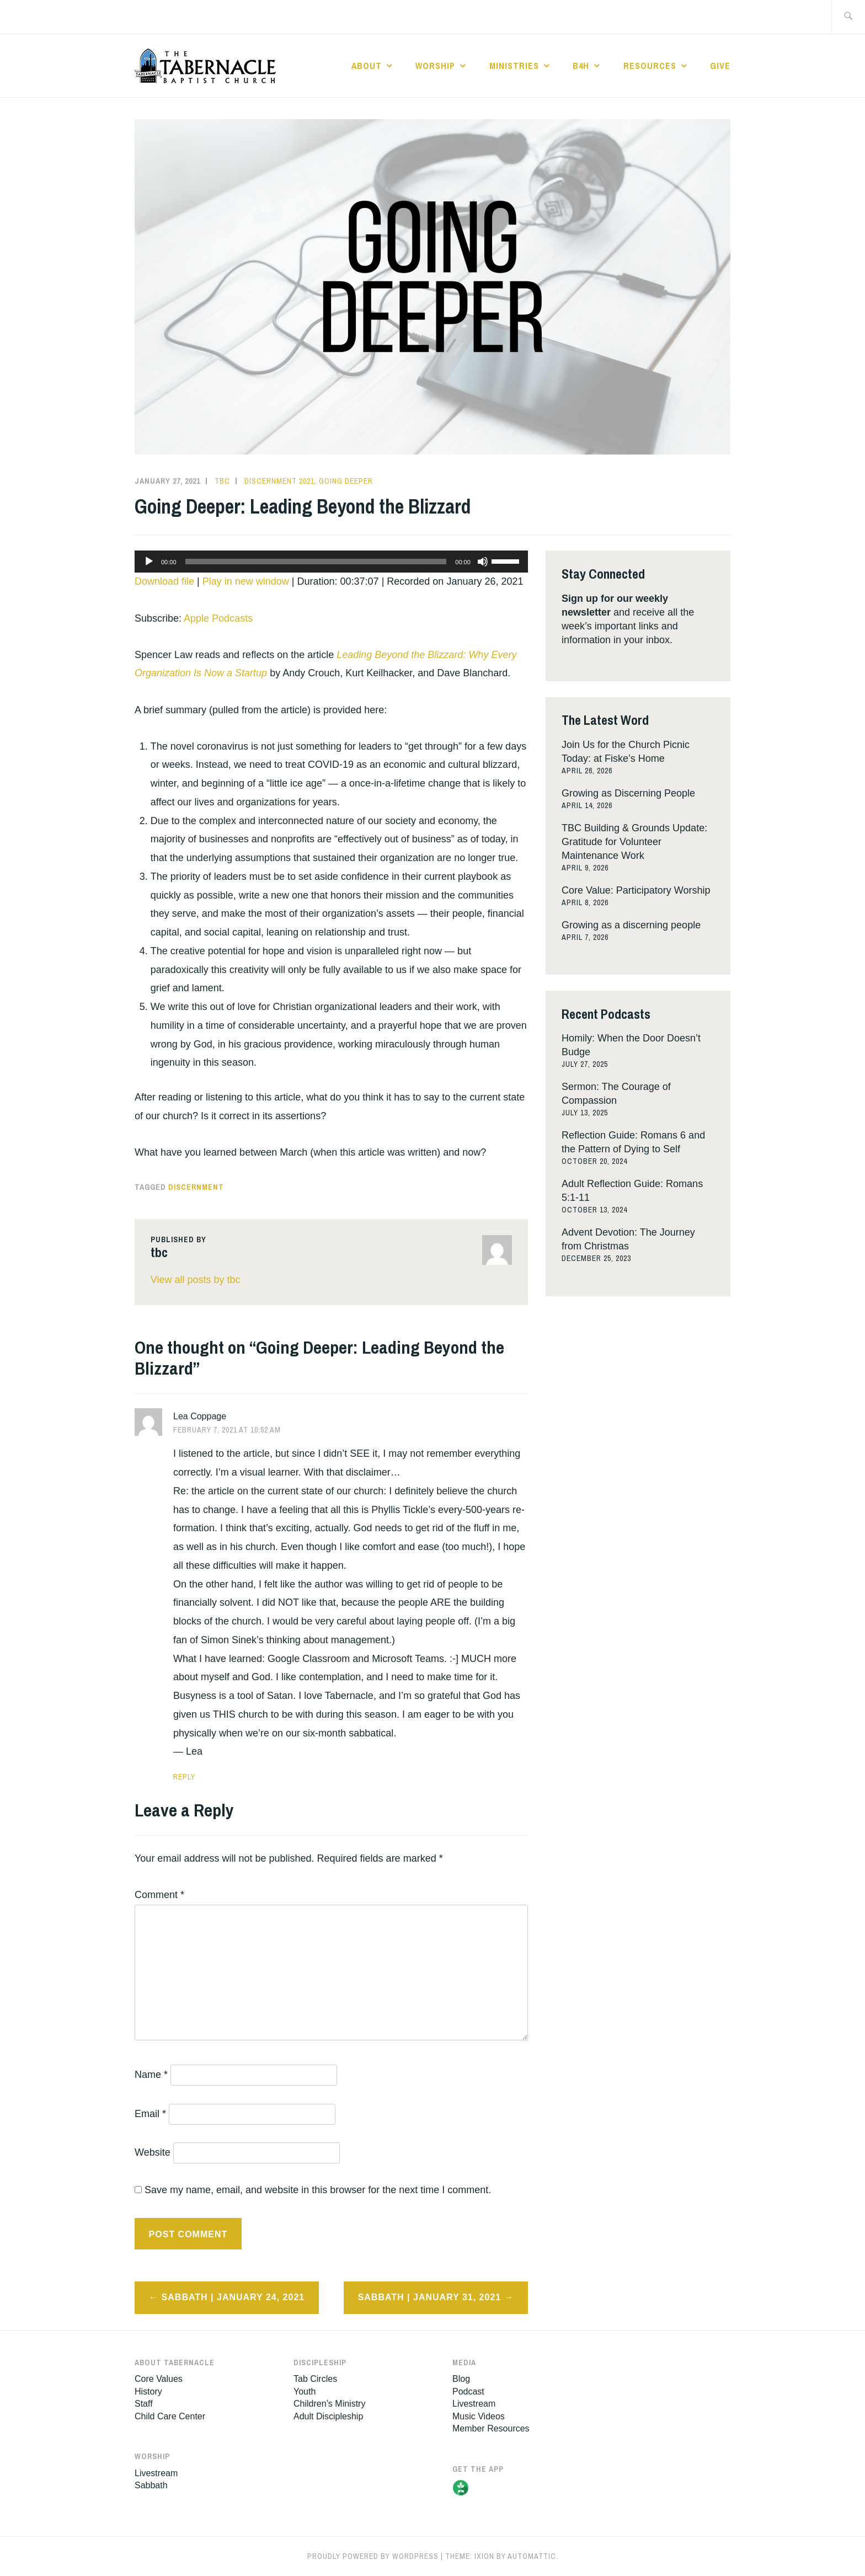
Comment (159, 1894)
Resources (649, 66)
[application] (331, 562)
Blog (461, 2378)
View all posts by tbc (196, 1279)
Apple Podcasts (218, 618)
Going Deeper (346, 481)
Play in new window (245, 581)
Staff (144, 2403)
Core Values (159, 2378)
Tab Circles (315, 2378)
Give (720, 66)
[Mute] (482, 561)
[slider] (316, 561)
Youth (304, 2391)
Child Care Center (170, 2416)
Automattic (532, 2556)
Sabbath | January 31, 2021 (429, 2297)
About (366, 66)
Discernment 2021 (279, 481)
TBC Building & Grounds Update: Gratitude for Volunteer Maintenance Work (634, 841)
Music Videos (478, 2416)
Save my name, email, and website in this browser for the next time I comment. (318, 2189)
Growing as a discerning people (631, 925)
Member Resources (491, 2428)
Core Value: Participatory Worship (636, 890)
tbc (222, 481)
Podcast (468, 2391)
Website (152, 2152)
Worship (435, 66)
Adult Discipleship (328, 2416)
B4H (581, 66)
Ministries (514, 66)
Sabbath (151, 2485)
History (148, 2391)
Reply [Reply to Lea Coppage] (184, 1777)
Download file (164, 581)
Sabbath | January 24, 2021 (233, 2297)
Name (151, 2074)
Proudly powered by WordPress (373, 2556)
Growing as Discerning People (628, 793)
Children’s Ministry (329, 2403)
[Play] (148, 561)
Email (150, 2113)
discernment (196, 1187)
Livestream (156, 2473)
